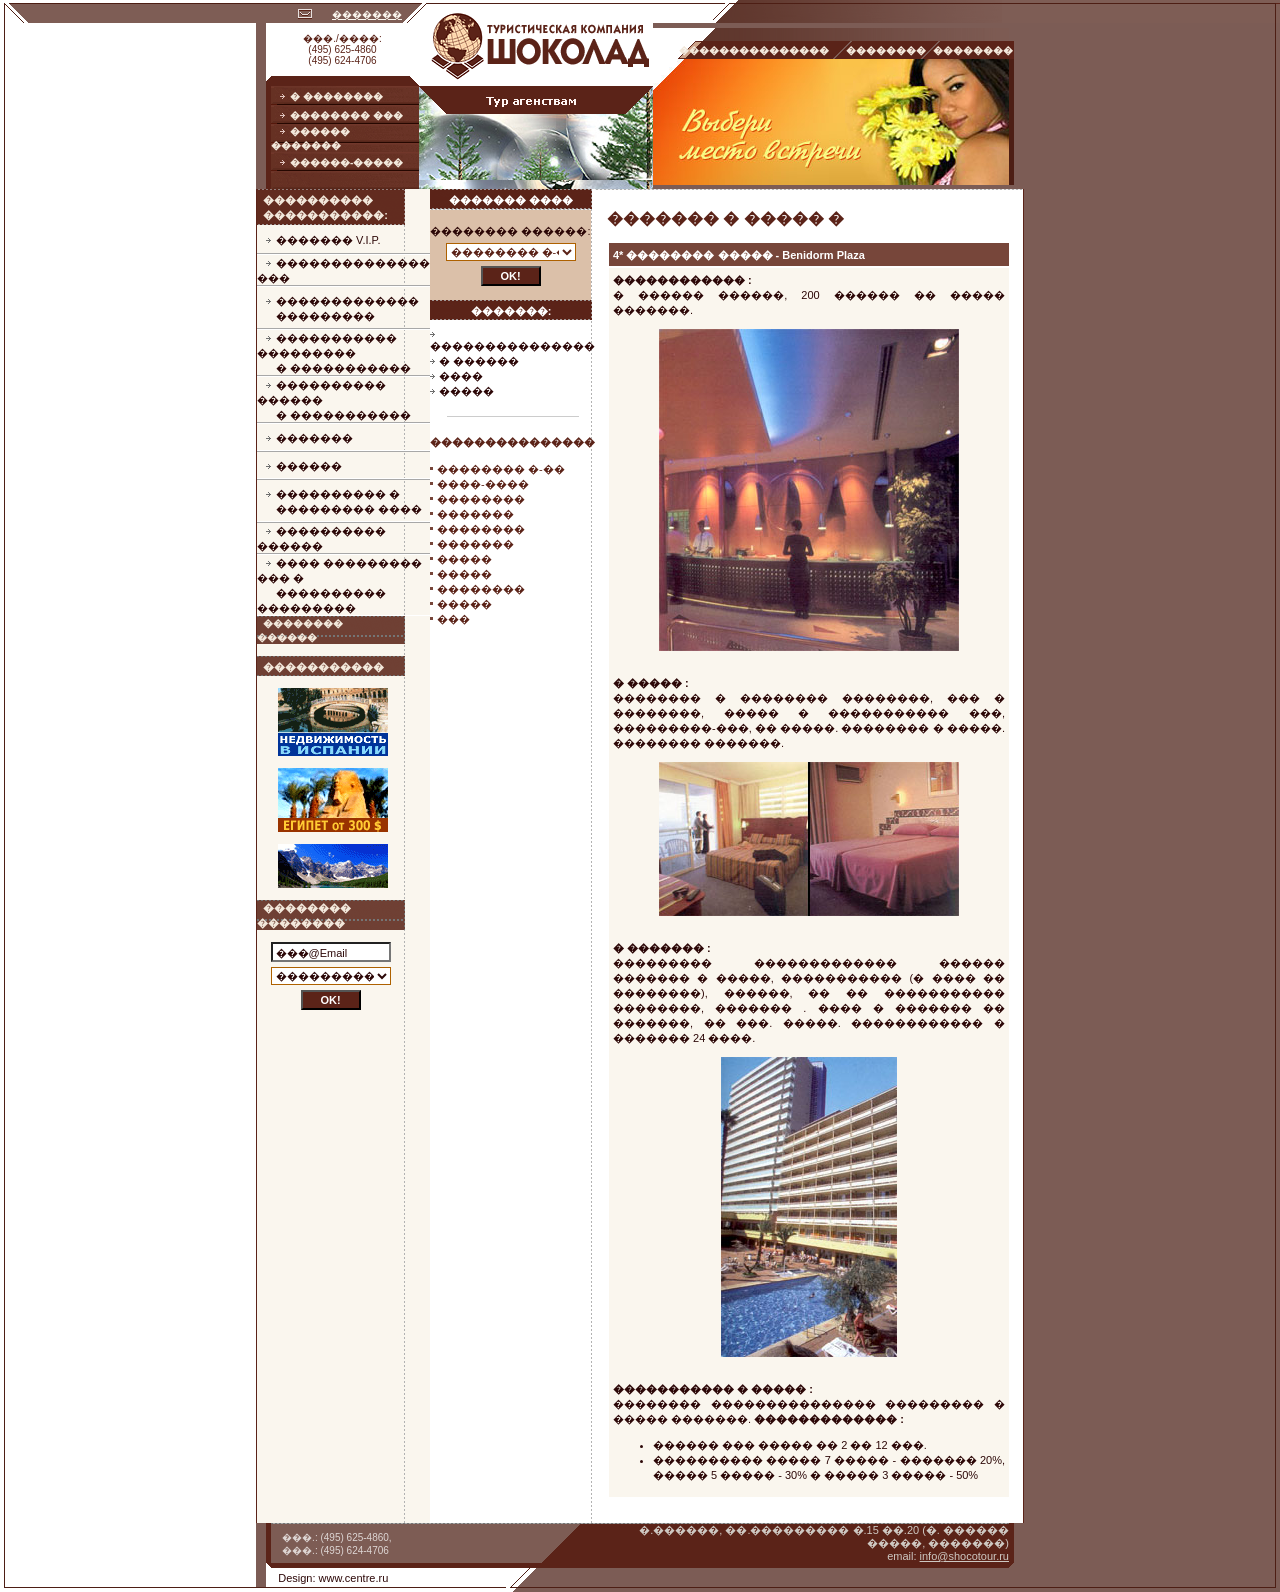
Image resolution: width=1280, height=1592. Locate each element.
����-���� (483, 484)
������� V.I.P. (328, 240)
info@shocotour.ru (964, 1556)
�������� (481, 499)
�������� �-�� (501, 469)
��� (453, 619)
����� (466, 391)
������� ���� (511, 200)
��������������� (512, 346)
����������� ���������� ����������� (334, 353)
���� (461, 376)
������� (367, 14)
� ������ (479, 361)
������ (309, 466)
